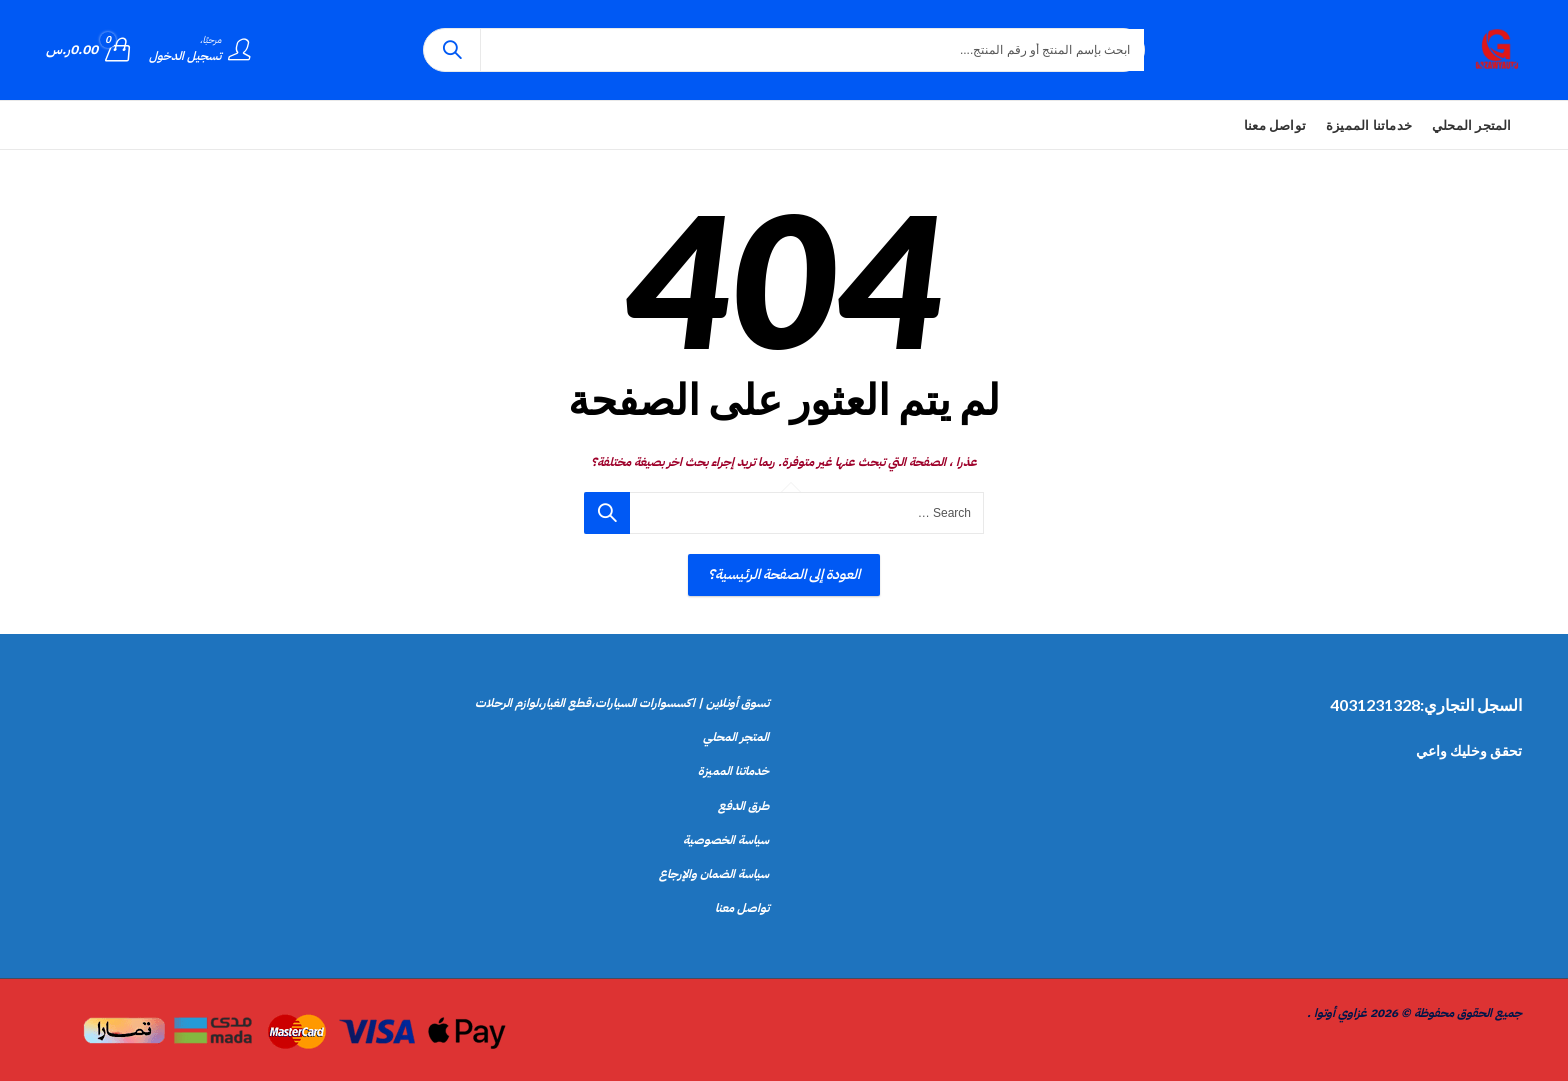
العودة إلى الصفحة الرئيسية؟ (784, 574)
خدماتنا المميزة (733, 771)
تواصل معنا (742, 908)
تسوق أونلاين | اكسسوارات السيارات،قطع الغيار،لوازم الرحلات (622, 703)
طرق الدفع (743, 806)
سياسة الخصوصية (726, 840)
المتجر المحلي (736, 737)
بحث (452, 50)
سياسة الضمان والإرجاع (714, 874)
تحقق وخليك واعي (1469, 750)
